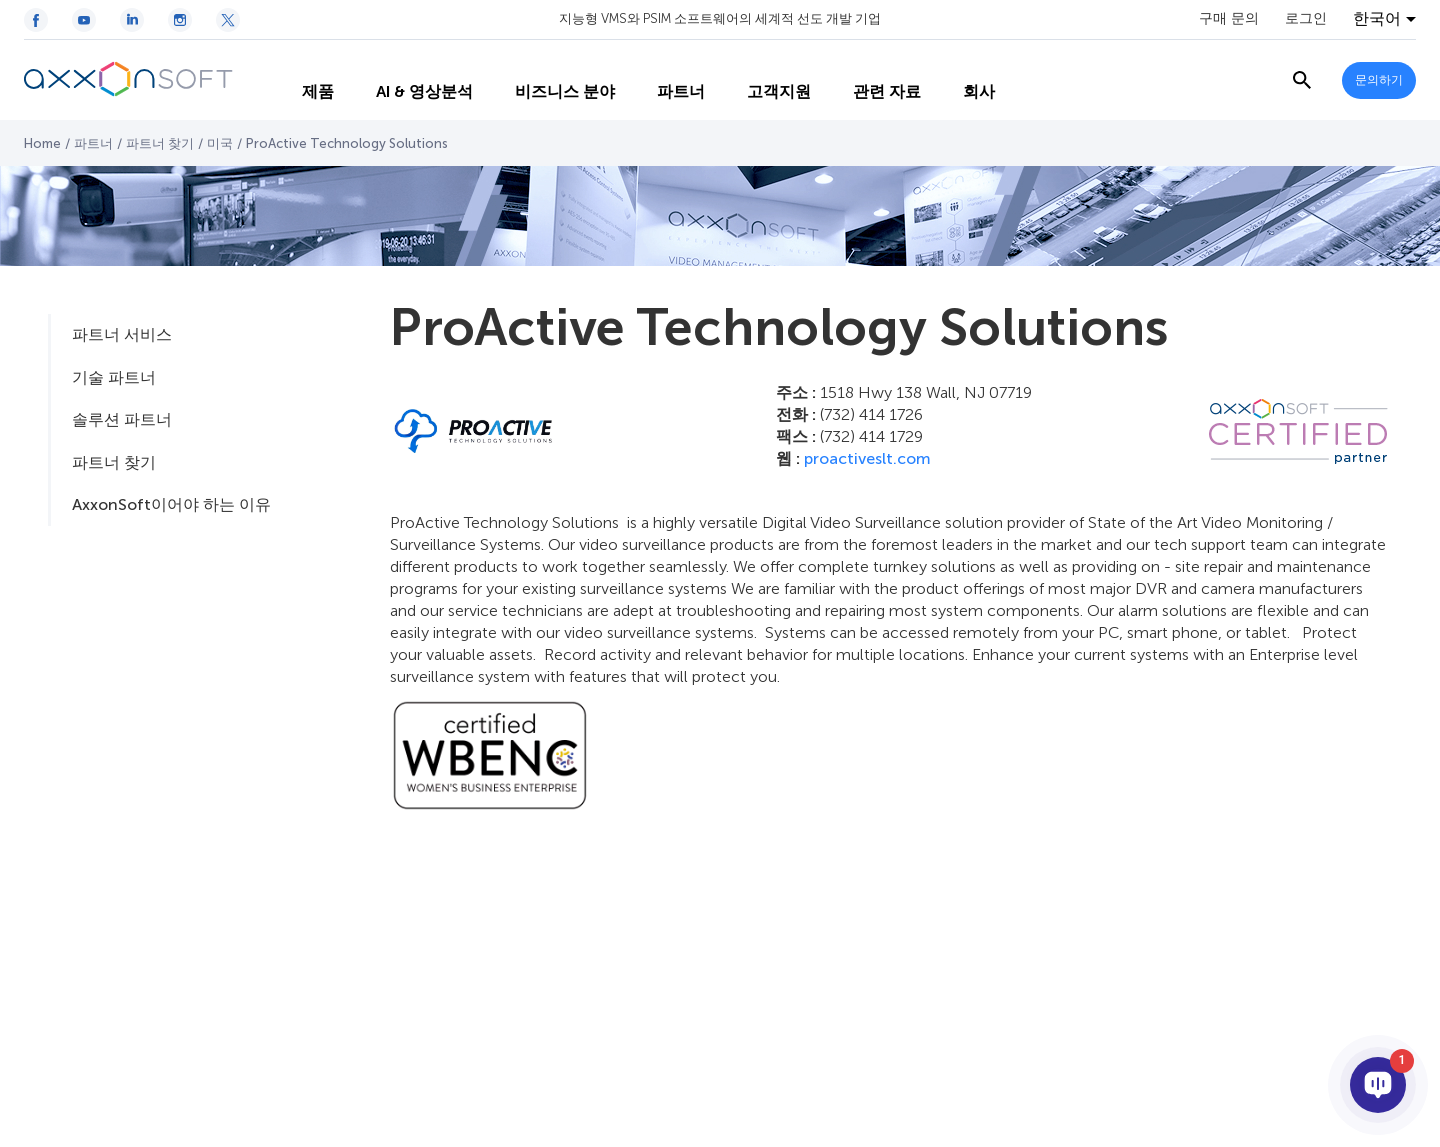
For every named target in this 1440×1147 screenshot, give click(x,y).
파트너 (664, 80)
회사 (962, 80)
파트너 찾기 (160, 143)
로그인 (1306, 19)
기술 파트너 (114, 377)
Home (42, 143)
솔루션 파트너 (122, 419)
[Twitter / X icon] (228, 20)
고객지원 (762, 80)
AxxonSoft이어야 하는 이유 (171, 504)
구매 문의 (1229, 19)
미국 (220, 143)
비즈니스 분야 (548, 80)
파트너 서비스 (122, 334)
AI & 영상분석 (407, 80)
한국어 (1377, 19)
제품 (301, 80)
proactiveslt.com (867, 458)
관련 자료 (870, 80)
